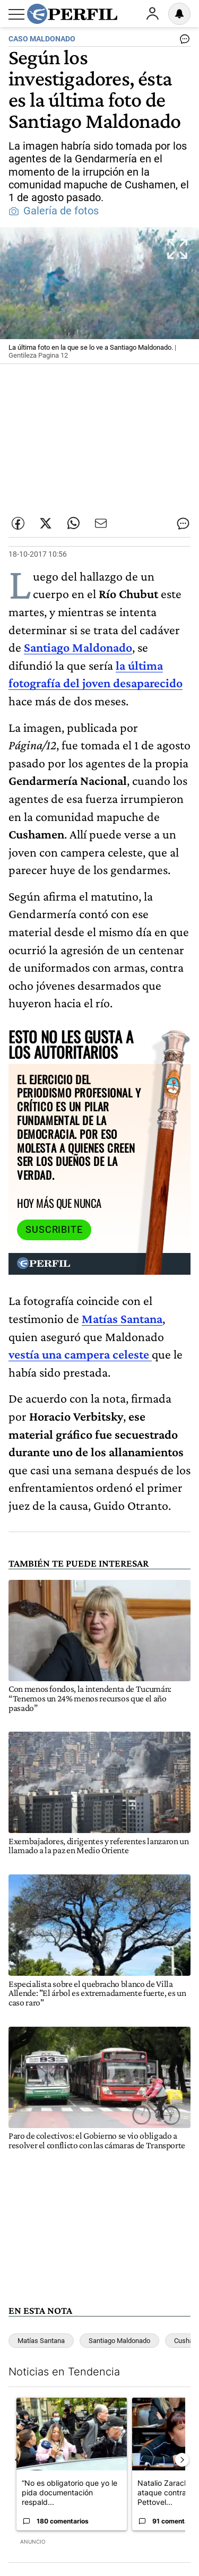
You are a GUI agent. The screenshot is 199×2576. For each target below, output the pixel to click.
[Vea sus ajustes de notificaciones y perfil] (179, 13)
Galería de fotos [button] (53, 211)
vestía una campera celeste (80, 1354)
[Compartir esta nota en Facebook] (18, 523)
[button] (99, 296)
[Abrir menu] (16, 14)
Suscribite (54, 1229)
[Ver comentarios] (183, 41)
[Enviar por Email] (100, 523)
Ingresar (152, 13)
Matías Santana (122, 1318)
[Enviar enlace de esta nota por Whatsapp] (73, 523)
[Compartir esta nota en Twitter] (45, 523)
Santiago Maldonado (78, 647)
